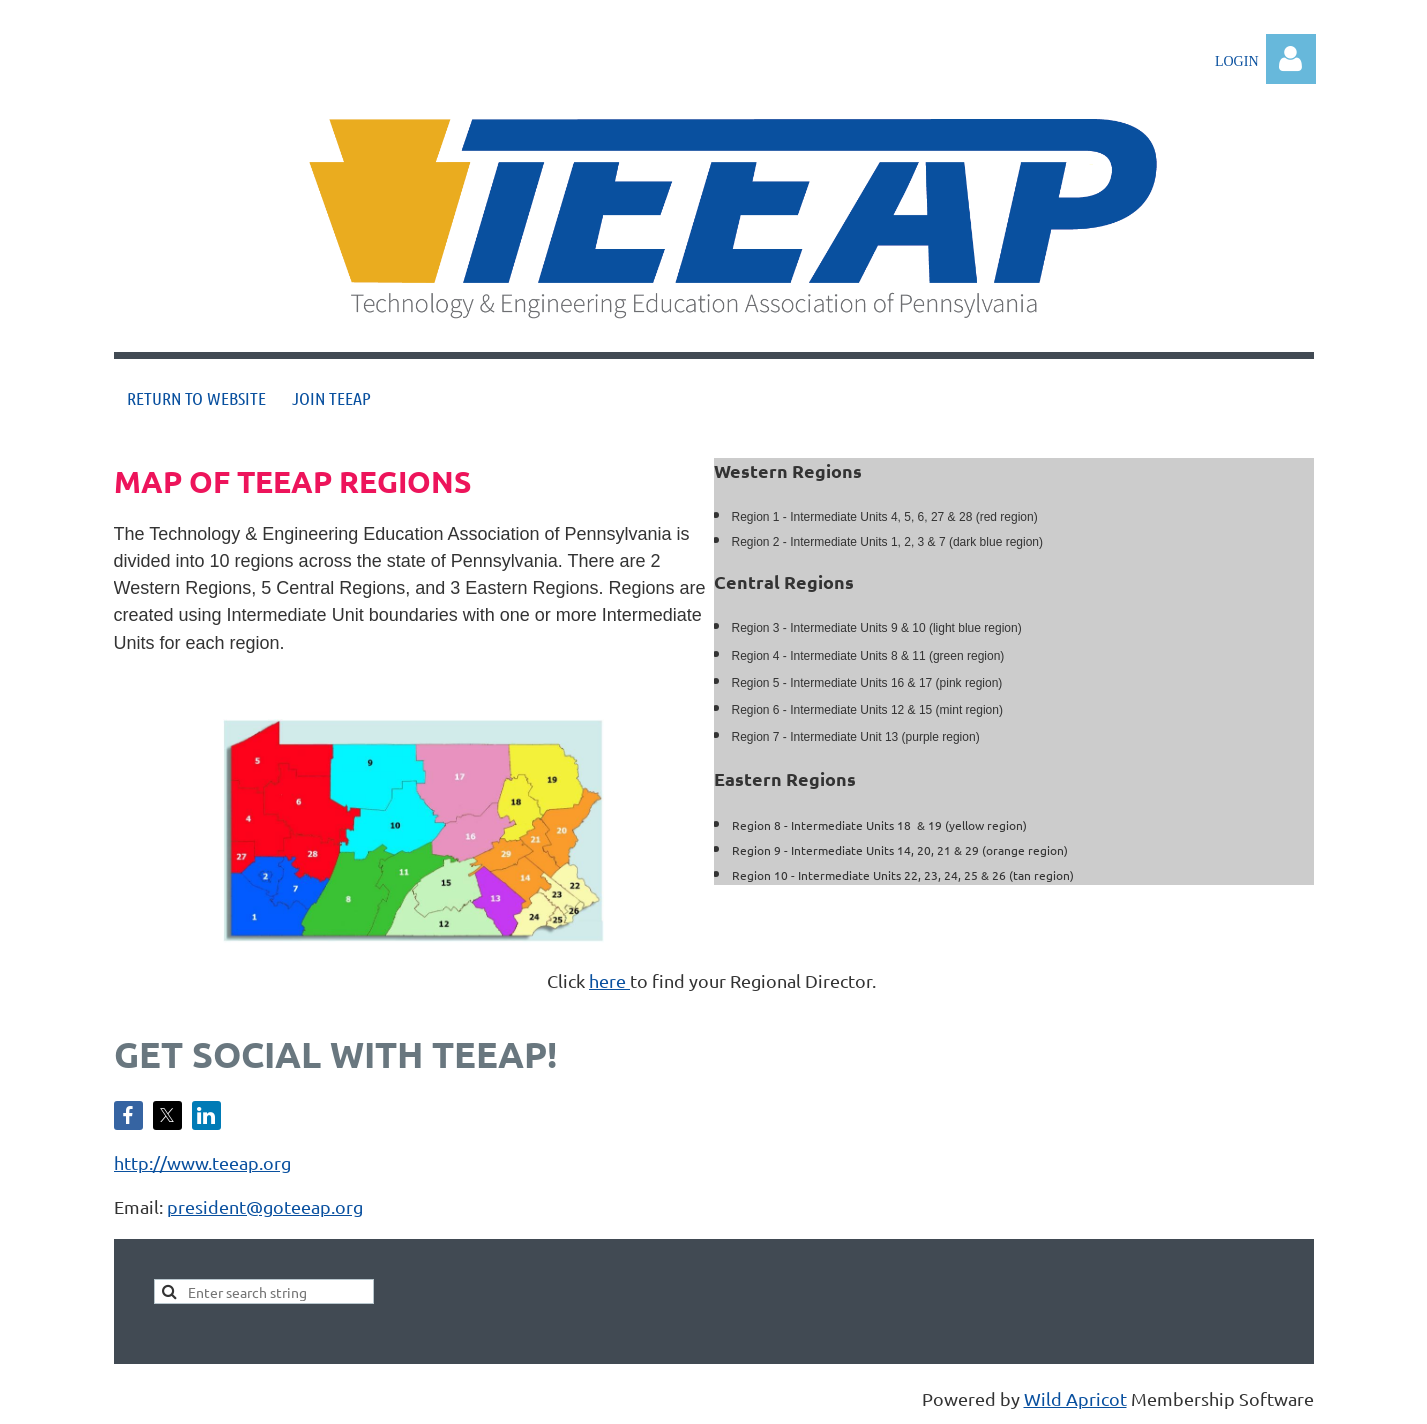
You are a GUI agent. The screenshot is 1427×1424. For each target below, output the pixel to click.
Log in (1291, 59)
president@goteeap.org (265, 1206)
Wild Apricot (1075, 1398)
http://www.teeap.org (202, 1162)
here (609, 980)
